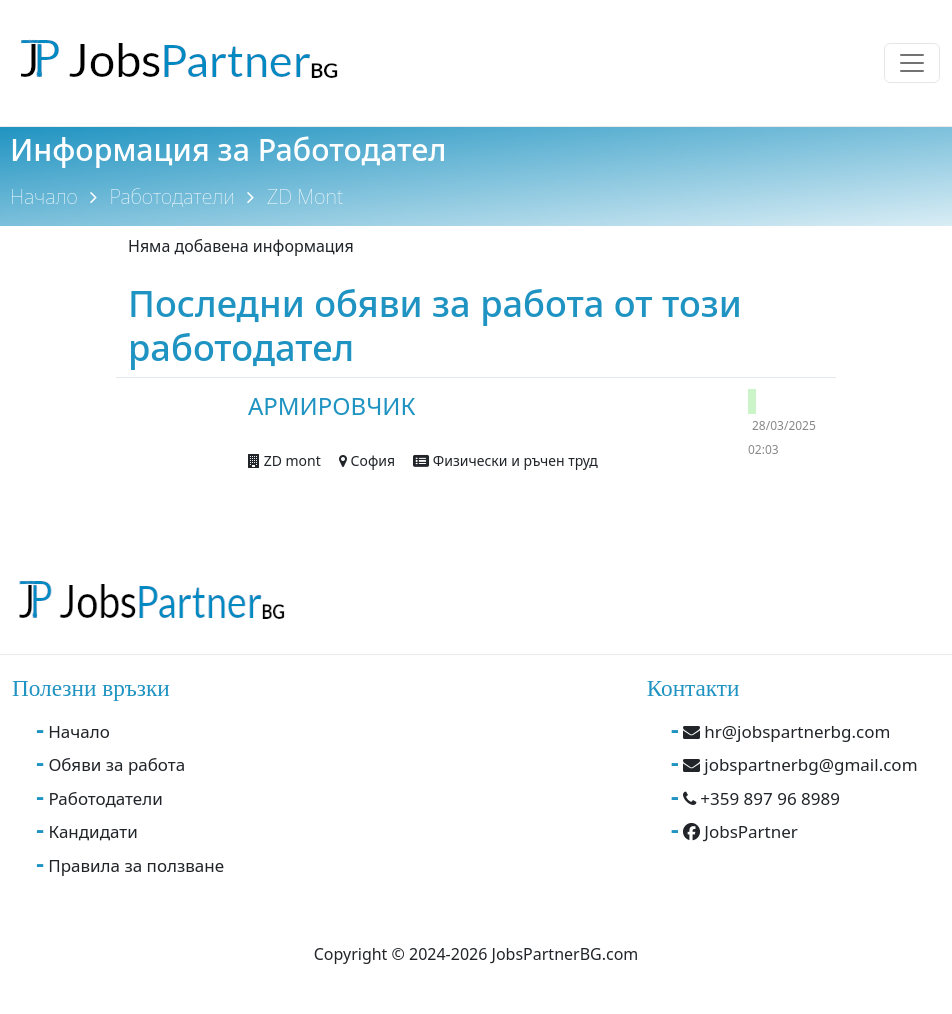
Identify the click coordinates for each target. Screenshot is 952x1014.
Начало (44, 196)
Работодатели (172, 196)
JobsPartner (740, 831)
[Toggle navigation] (912, 63)
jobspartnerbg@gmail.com (800, 764)
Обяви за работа (116, 764)
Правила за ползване (136, 865)
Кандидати (92, 831)
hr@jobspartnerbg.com (787, 731)
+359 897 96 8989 (761, 798)
